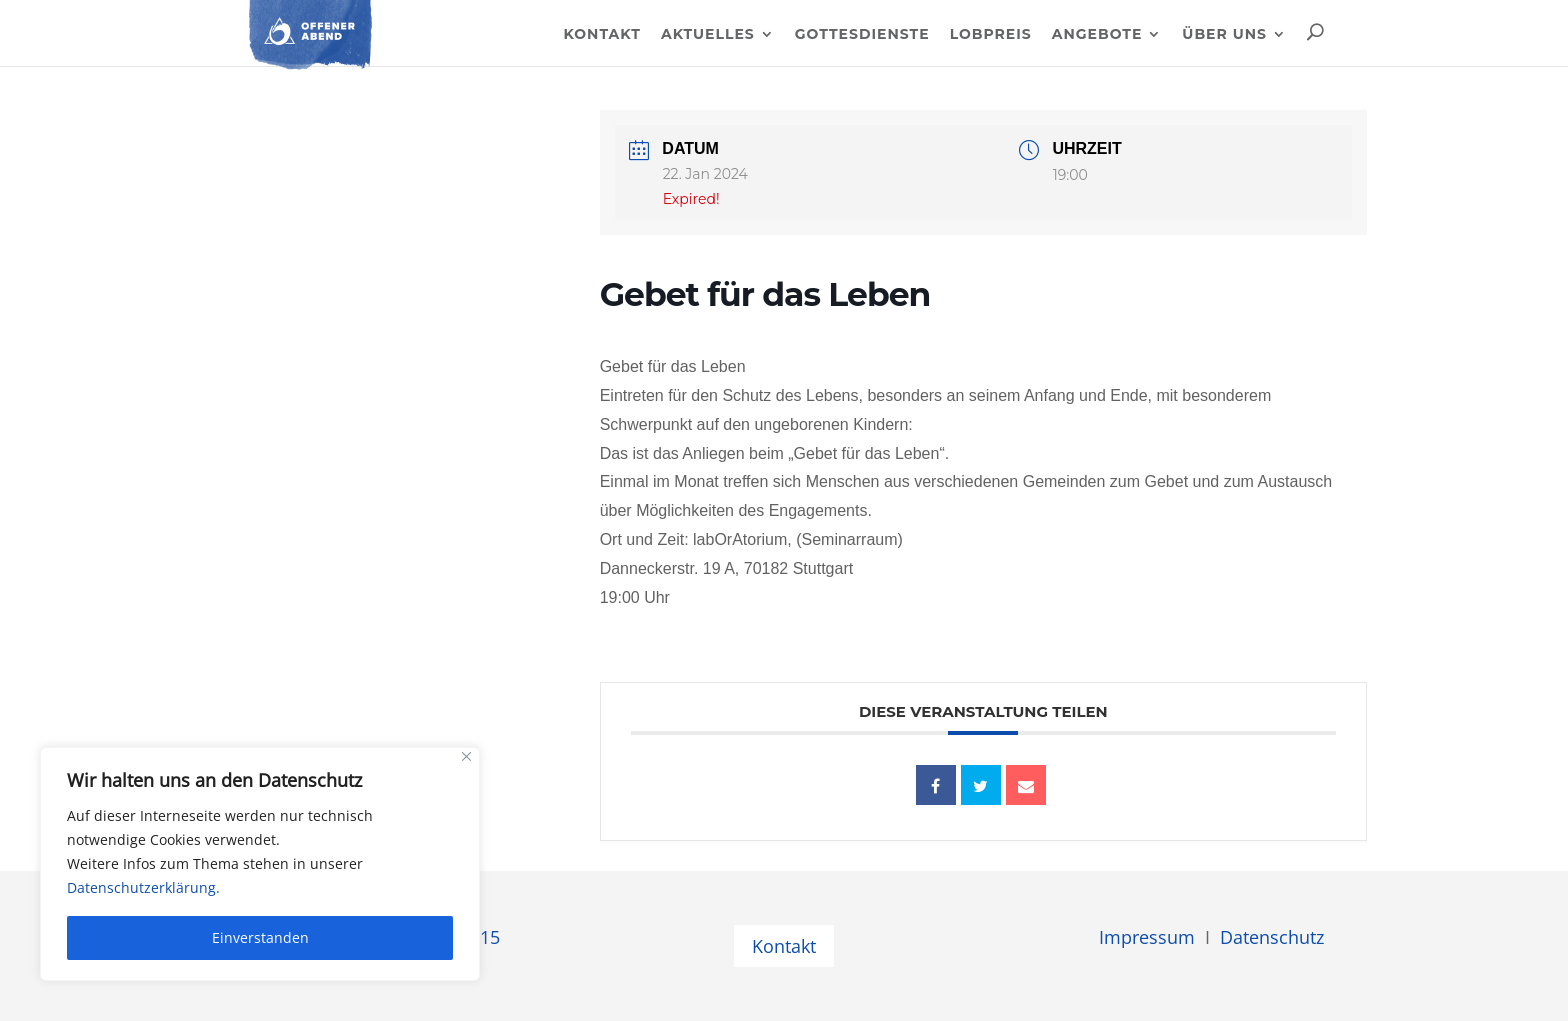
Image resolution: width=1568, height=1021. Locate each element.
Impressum (1147, 937)
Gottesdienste (862, 35)
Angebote (1097, 35)
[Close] (466, 756)
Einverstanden (260, 937)
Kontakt (601, 35)
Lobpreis (991, 35)
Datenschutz (1272, 937)
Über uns (1224, 35)
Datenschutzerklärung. (143, 887)
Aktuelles (708, 35)
